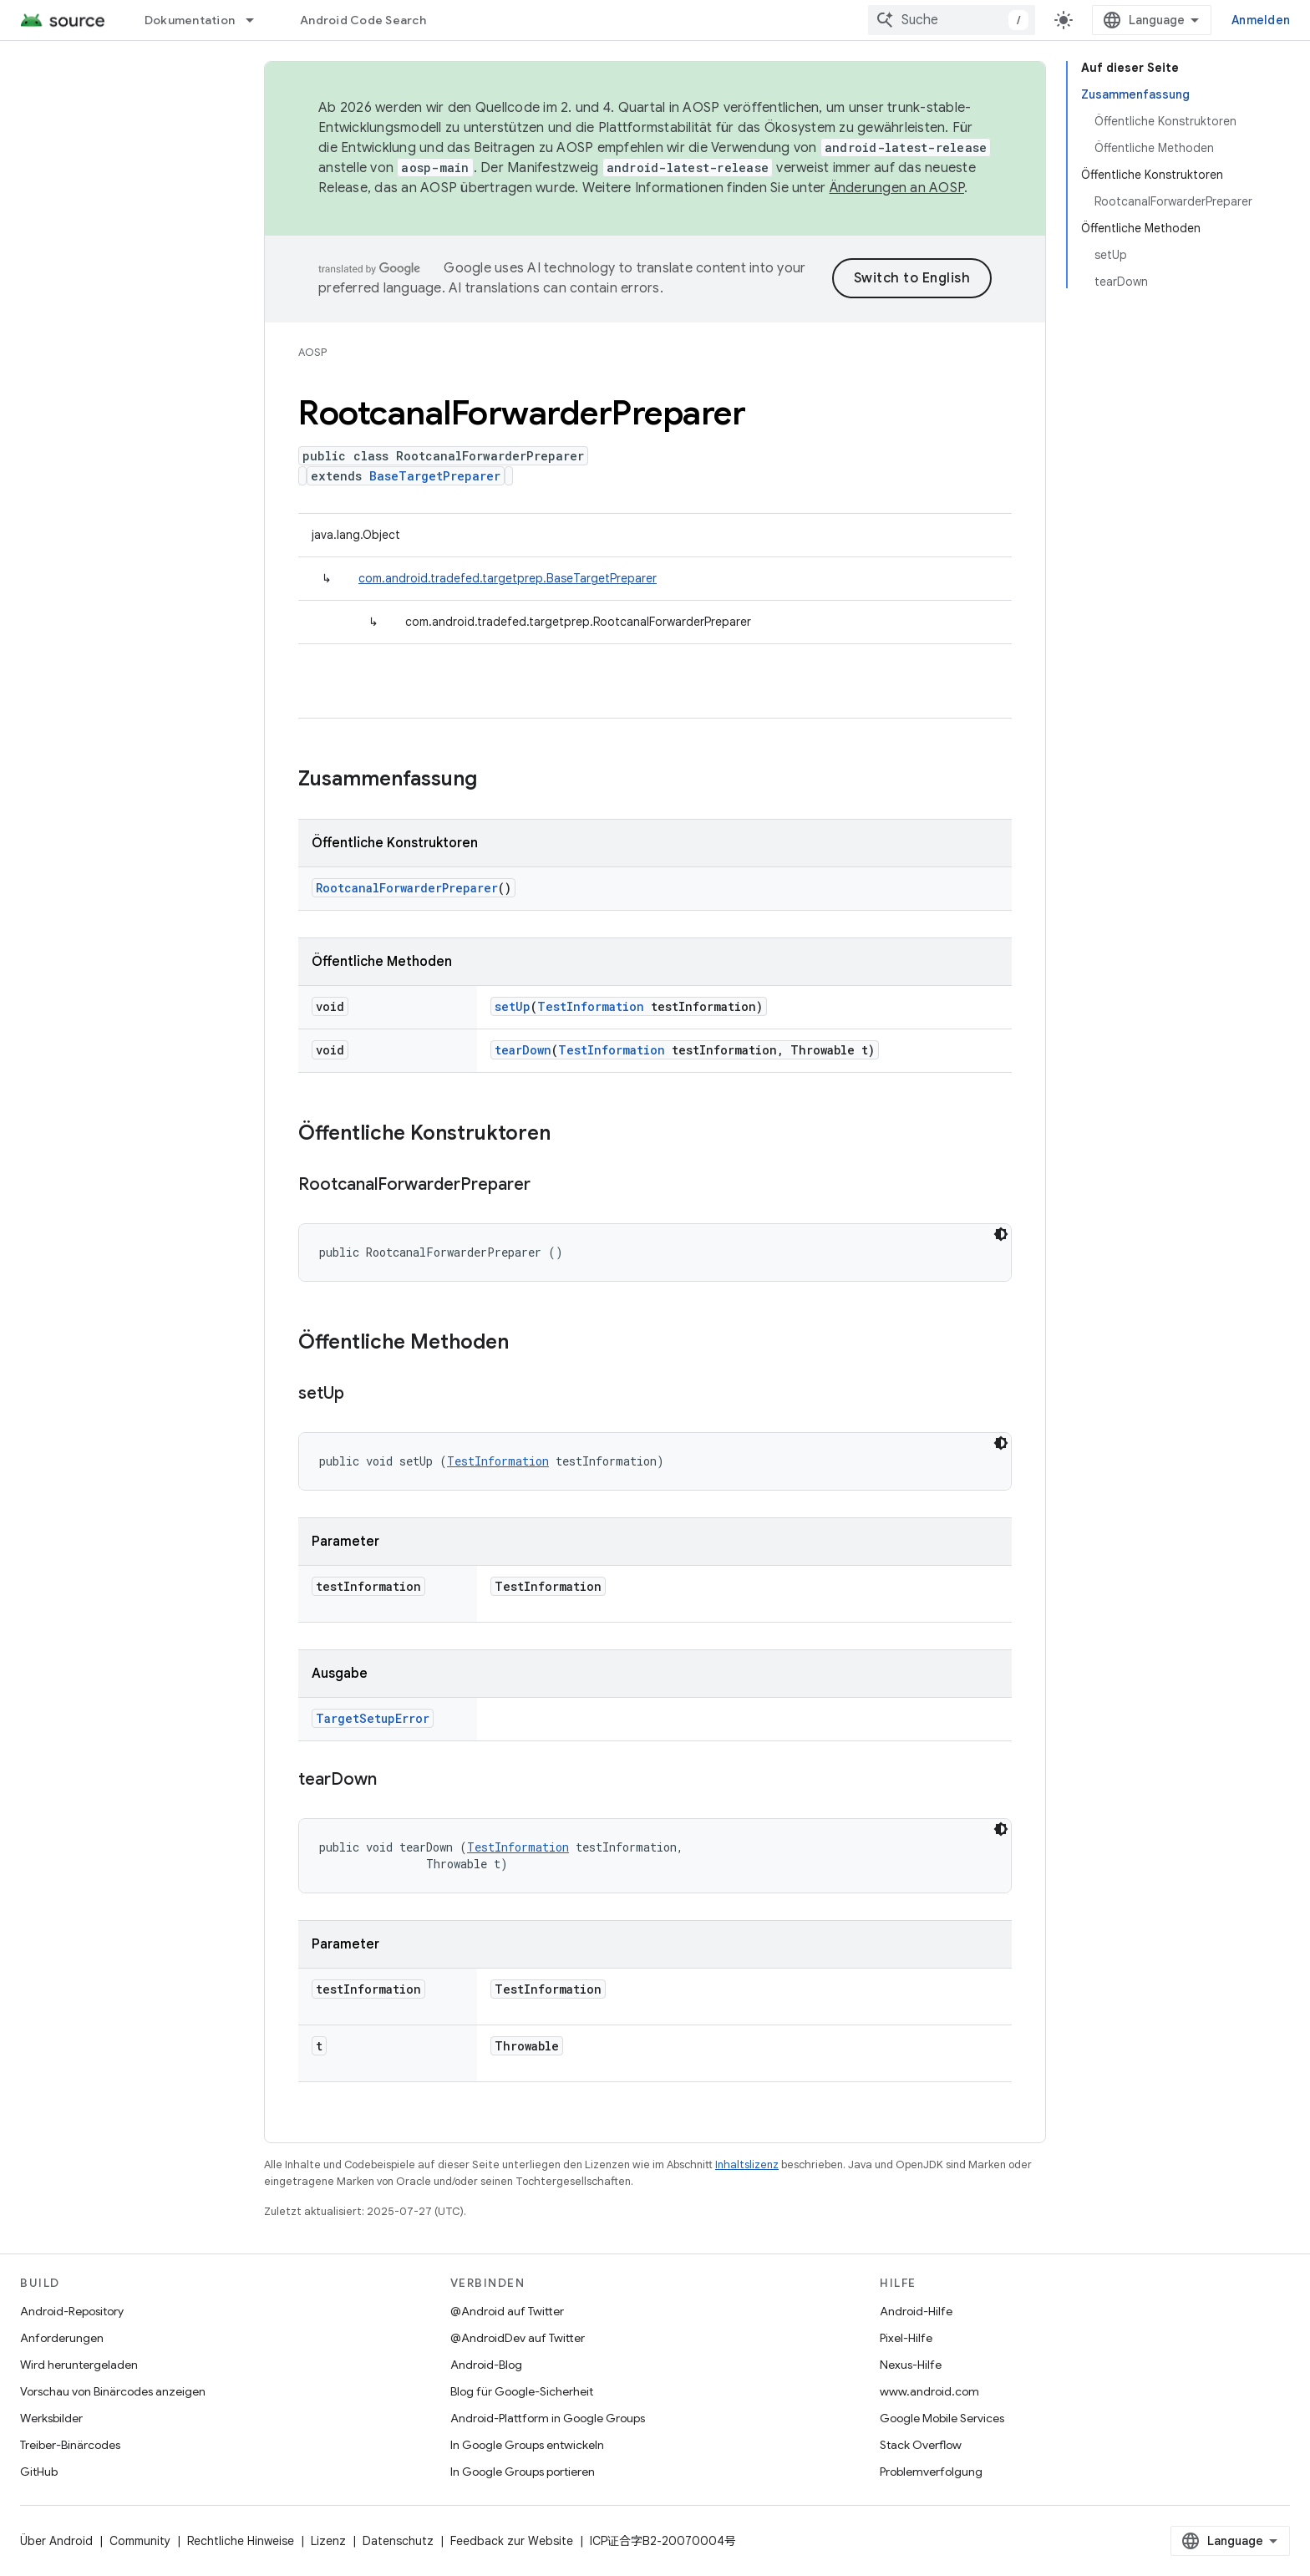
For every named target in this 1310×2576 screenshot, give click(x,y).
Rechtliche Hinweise (240, 2541)
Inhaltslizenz (747, 2164)
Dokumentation (190, 20)
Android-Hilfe (916, 2311)
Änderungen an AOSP (897, 188)
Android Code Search (363, 20)
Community (139, 2541)
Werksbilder (51, 2418)
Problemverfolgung (931, 2471)
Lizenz (328, 2541)
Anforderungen (62, 2337)
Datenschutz (398, 2541)
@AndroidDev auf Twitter (517, 2337)
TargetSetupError (372, 1718)
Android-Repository (72, 2311)
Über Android (56, 2541)
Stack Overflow (921, 2444)
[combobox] (951, 20)
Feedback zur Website (511, 2541)
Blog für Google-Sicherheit (521, 2391)
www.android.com (929, 2391)
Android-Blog (486, 2364)
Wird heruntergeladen (79, 2364)
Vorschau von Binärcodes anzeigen (113, 2391)
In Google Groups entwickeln (527, 2444)
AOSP (312, 352)
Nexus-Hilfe (911, 2364)
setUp (513, 1006)
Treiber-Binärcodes (70, 2444)
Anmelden (1260, 20)
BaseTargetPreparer (434, 476)
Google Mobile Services (942, 2418)
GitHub (39, 2471)
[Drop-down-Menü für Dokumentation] (257, 20)
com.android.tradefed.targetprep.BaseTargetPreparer (507, 578)
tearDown (523, 1050)
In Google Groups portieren (522, 2471)
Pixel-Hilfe (906, 2337)
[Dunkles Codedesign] (1001, 1234)
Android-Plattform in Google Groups (547, 2418)
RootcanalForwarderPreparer (407, 888)
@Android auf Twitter (507, 2311)
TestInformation (590, 1006)
